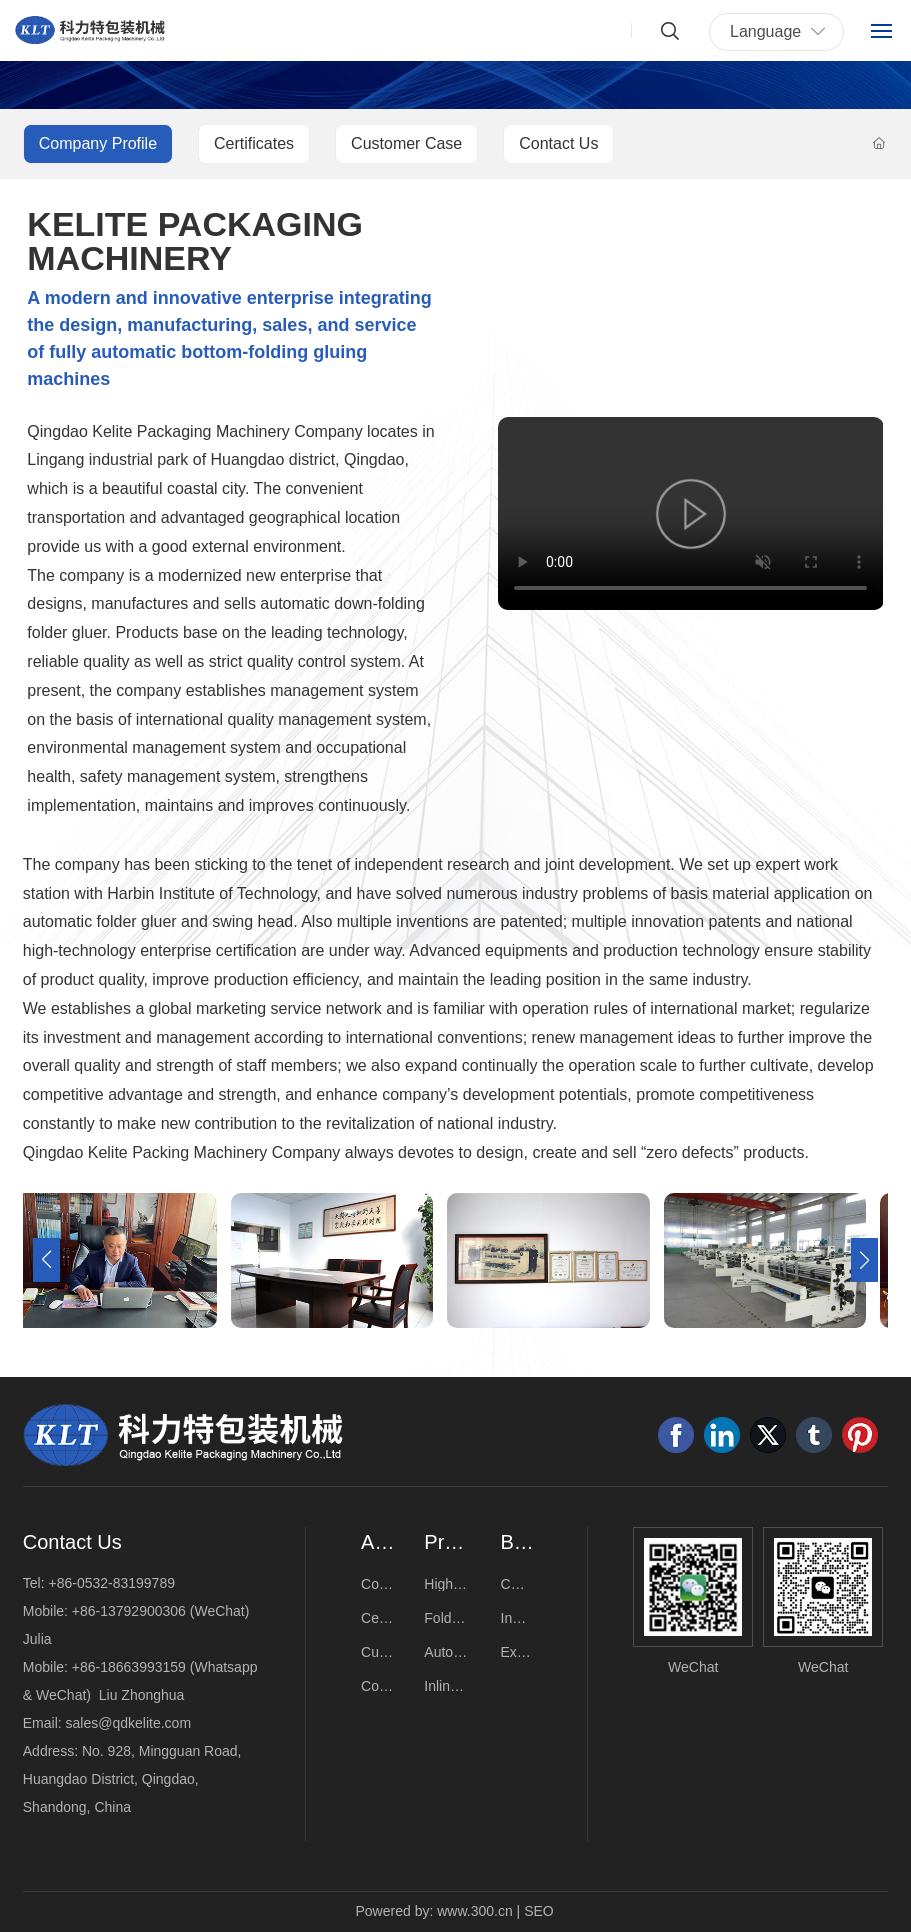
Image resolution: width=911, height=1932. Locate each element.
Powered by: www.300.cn (434, 1911)
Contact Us (558, 143)
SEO (539, 1911)
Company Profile (98, 143)
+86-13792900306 (129, 1611)
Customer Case (406, 143)
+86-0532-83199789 (111, 1583)
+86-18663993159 (129, 1667)
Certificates (254, 143)
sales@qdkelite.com (129, 1723)
